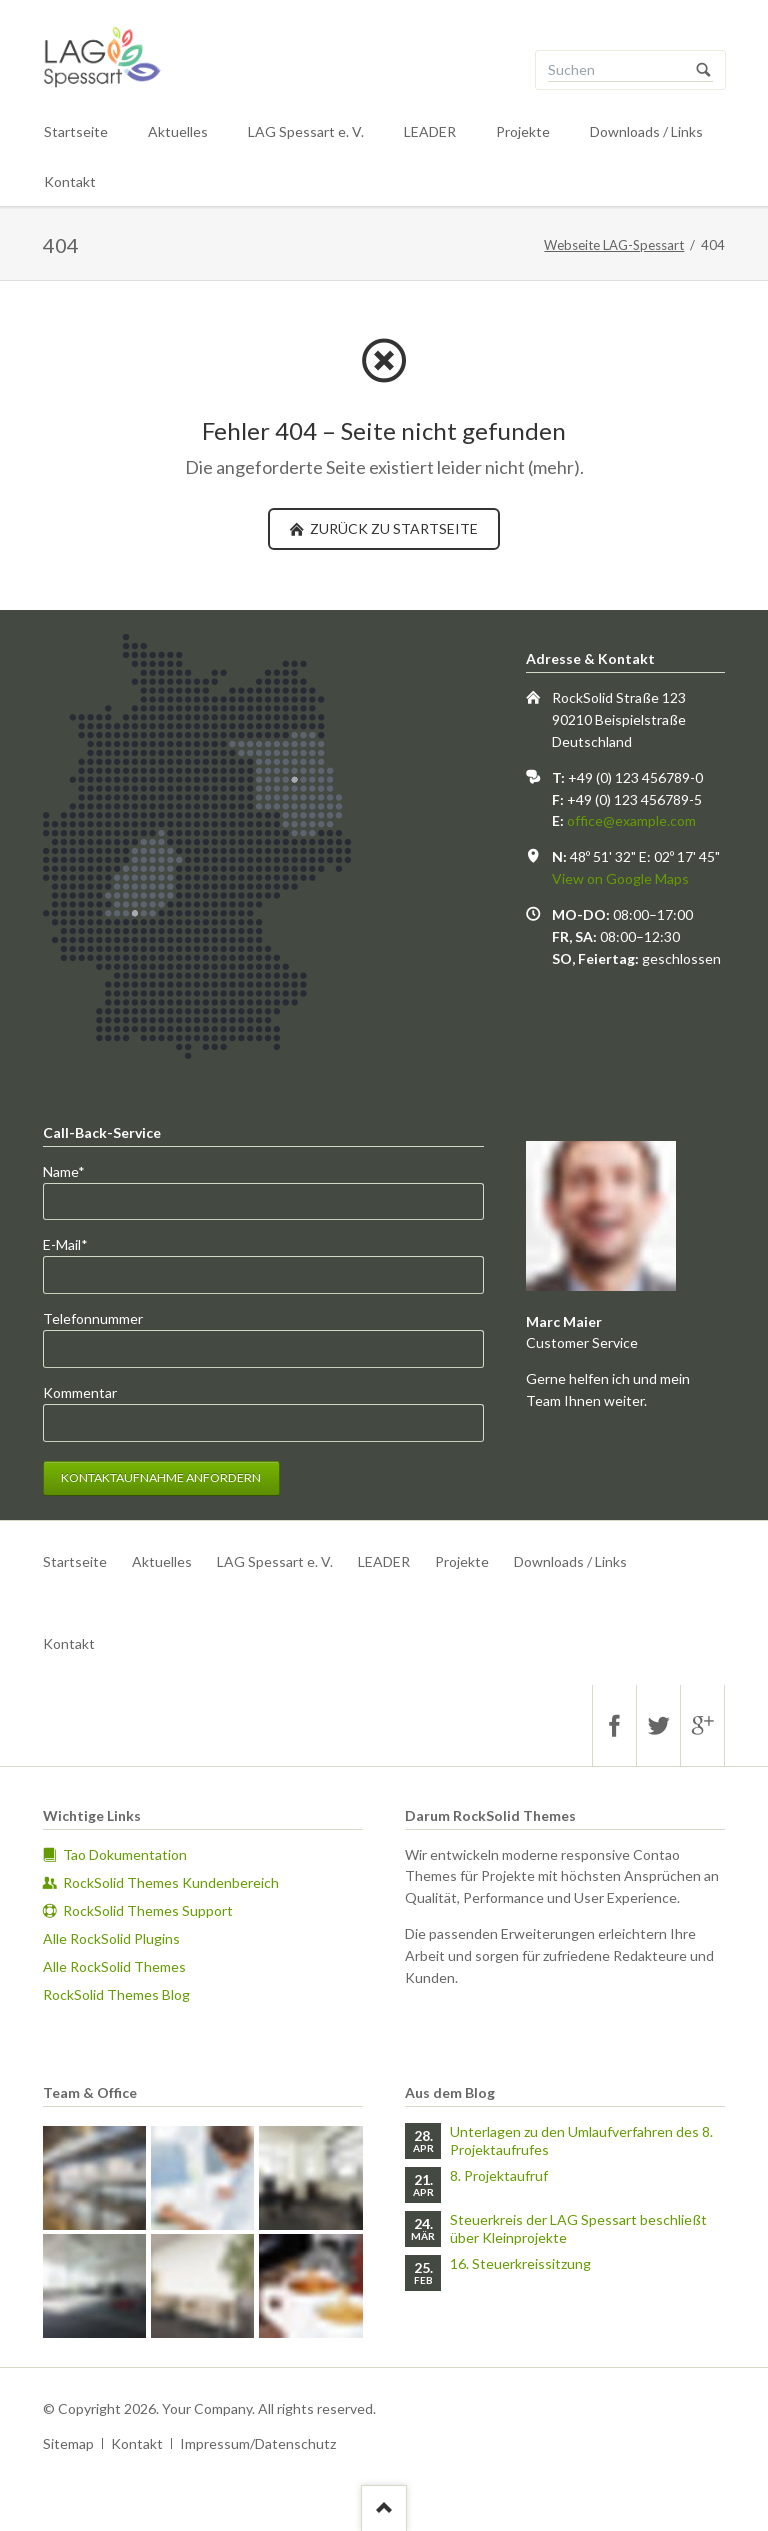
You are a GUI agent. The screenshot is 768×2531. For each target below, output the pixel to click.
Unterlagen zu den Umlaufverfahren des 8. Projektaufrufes (581, 2140)
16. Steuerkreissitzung (520, 2263)
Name (75, 1170)
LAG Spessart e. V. (306, 131)
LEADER (430, 131)
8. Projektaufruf (499, 2175)
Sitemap (68, 2443)
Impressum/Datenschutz (258, 2443)
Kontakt (70, 181)
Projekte (523, 131)
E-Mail (75, 1243)
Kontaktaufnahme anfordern (161, 1477)
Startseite (76, 131)
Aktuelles (178, 131)
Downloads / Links (646, 131)
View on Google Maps (620, 878)
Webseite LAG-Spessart (614, 245)
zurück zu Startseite (392, 528)
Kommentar (80, 1392)
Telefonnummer (93, 1318)
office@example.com (631, 820)
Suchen (704, 70)
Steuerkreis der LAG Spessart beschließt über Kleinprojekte (578, 2228)
